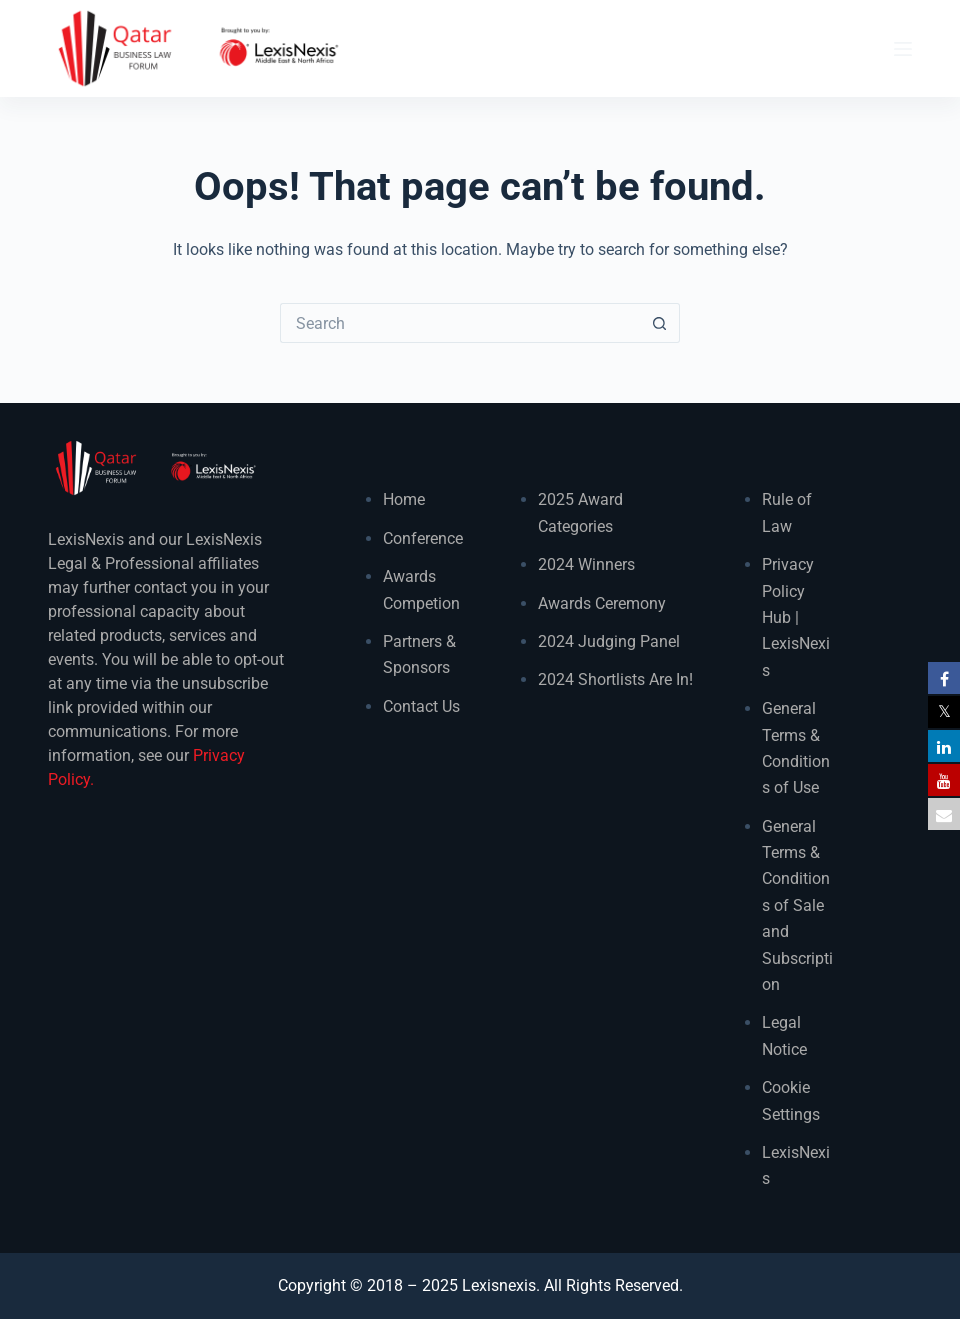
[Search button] (660, 323)
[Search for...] (460, 323)
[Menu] (903, 49)
